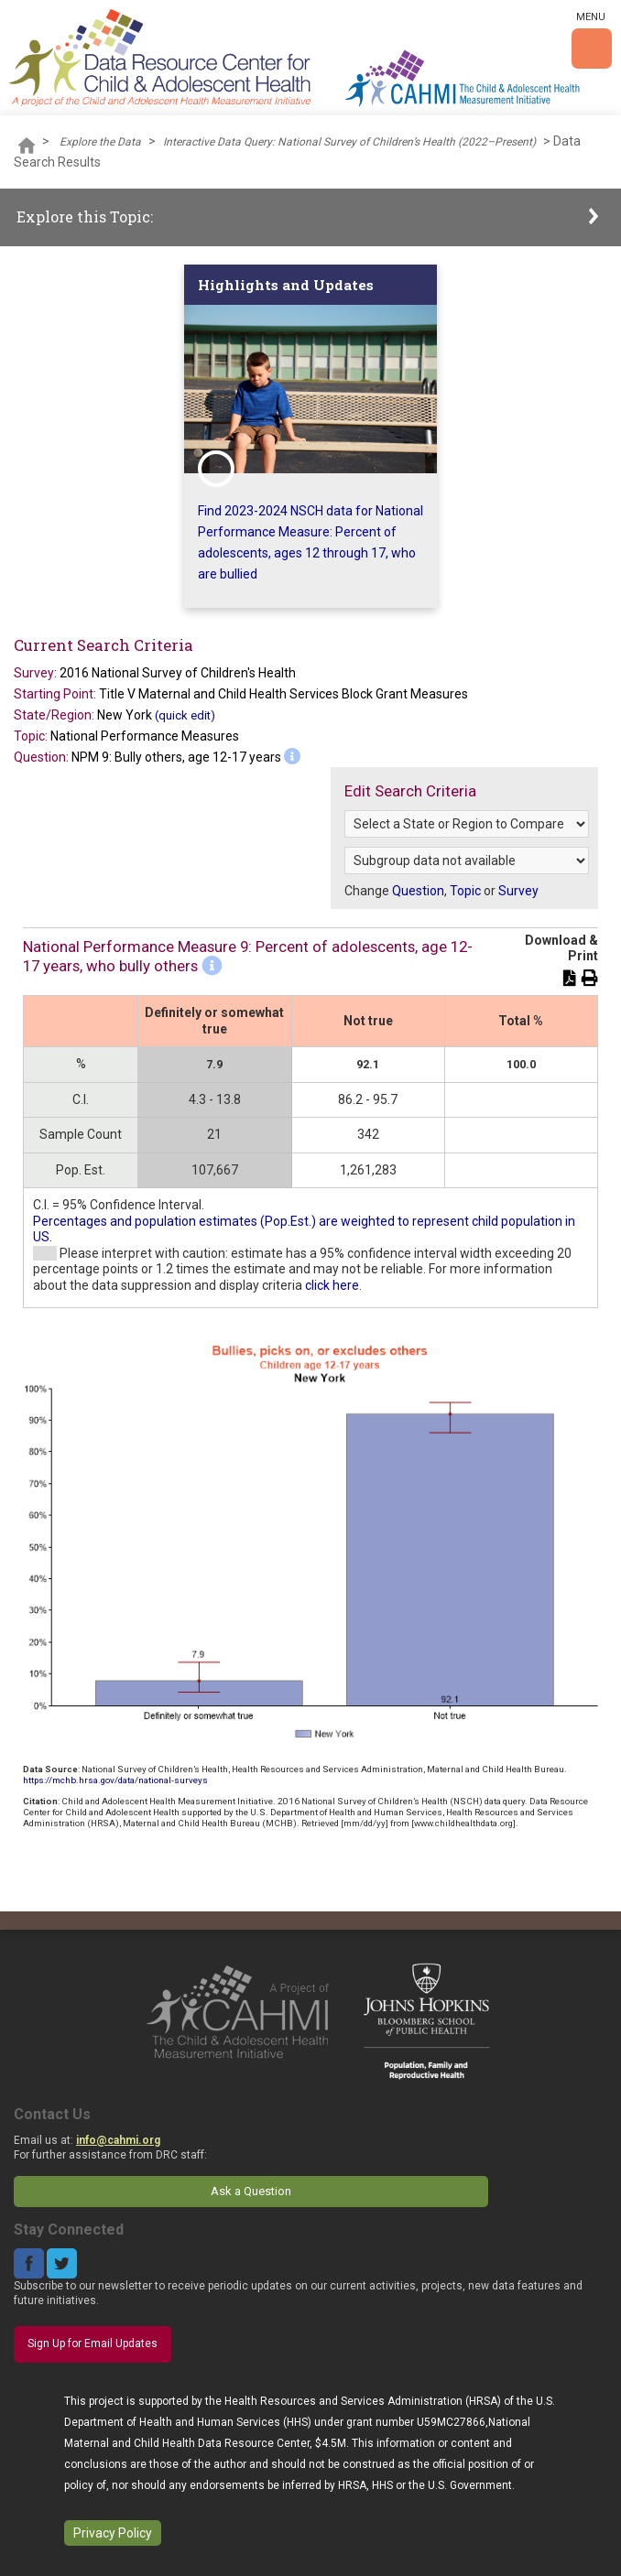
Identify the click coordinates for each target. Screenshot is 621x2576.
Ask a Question (251, 2191)
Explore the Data (100, 141)
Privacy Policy (112, 2533)
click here (332, 1285)
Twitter (62, 2263)
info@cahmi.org (118, 2140)
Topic (465, 890)
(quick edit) (185, 715)
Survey (518, 890)
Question (418, 890)
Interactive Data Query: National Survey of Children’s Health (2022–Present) (349, 141)
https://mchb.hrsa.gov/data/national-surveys (115, 1780)
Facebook (29, 2263)
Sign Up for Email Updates (92, 2343)
